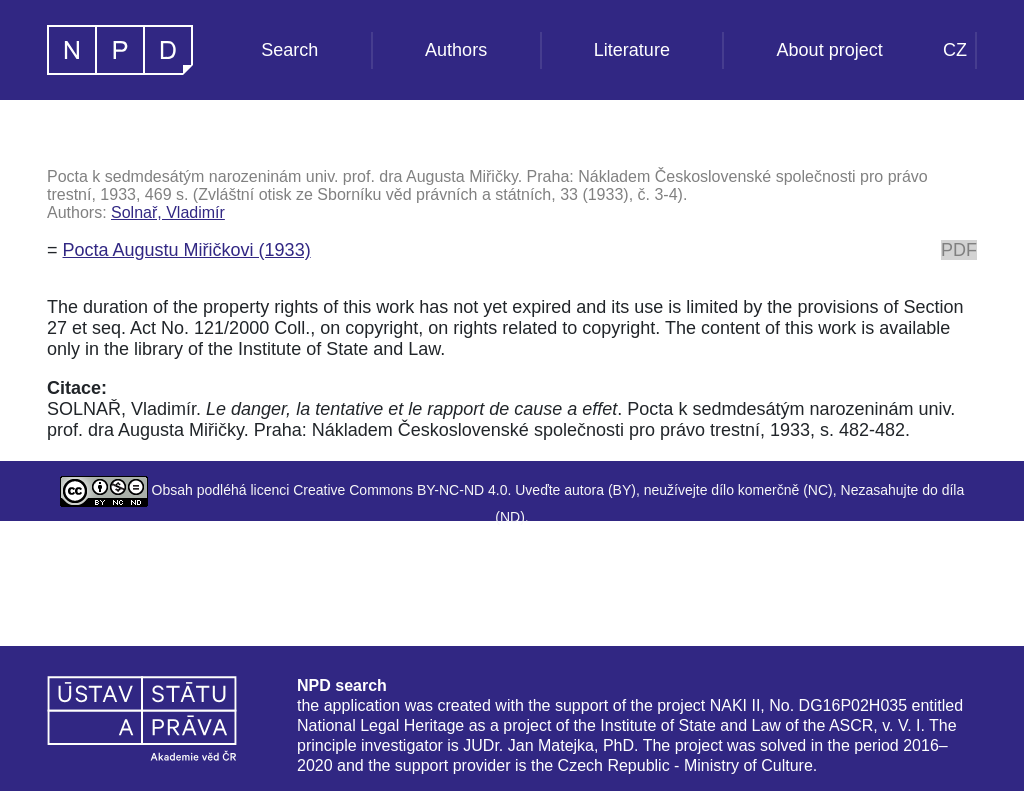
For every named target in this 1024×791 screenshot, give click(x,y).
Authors (456, 50)
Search (289, 50)
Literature (632, 50)
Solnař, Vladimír (168, 212)
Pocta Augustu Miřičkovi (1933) (187, 250)
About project (830, 50)
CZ (955, 50)
